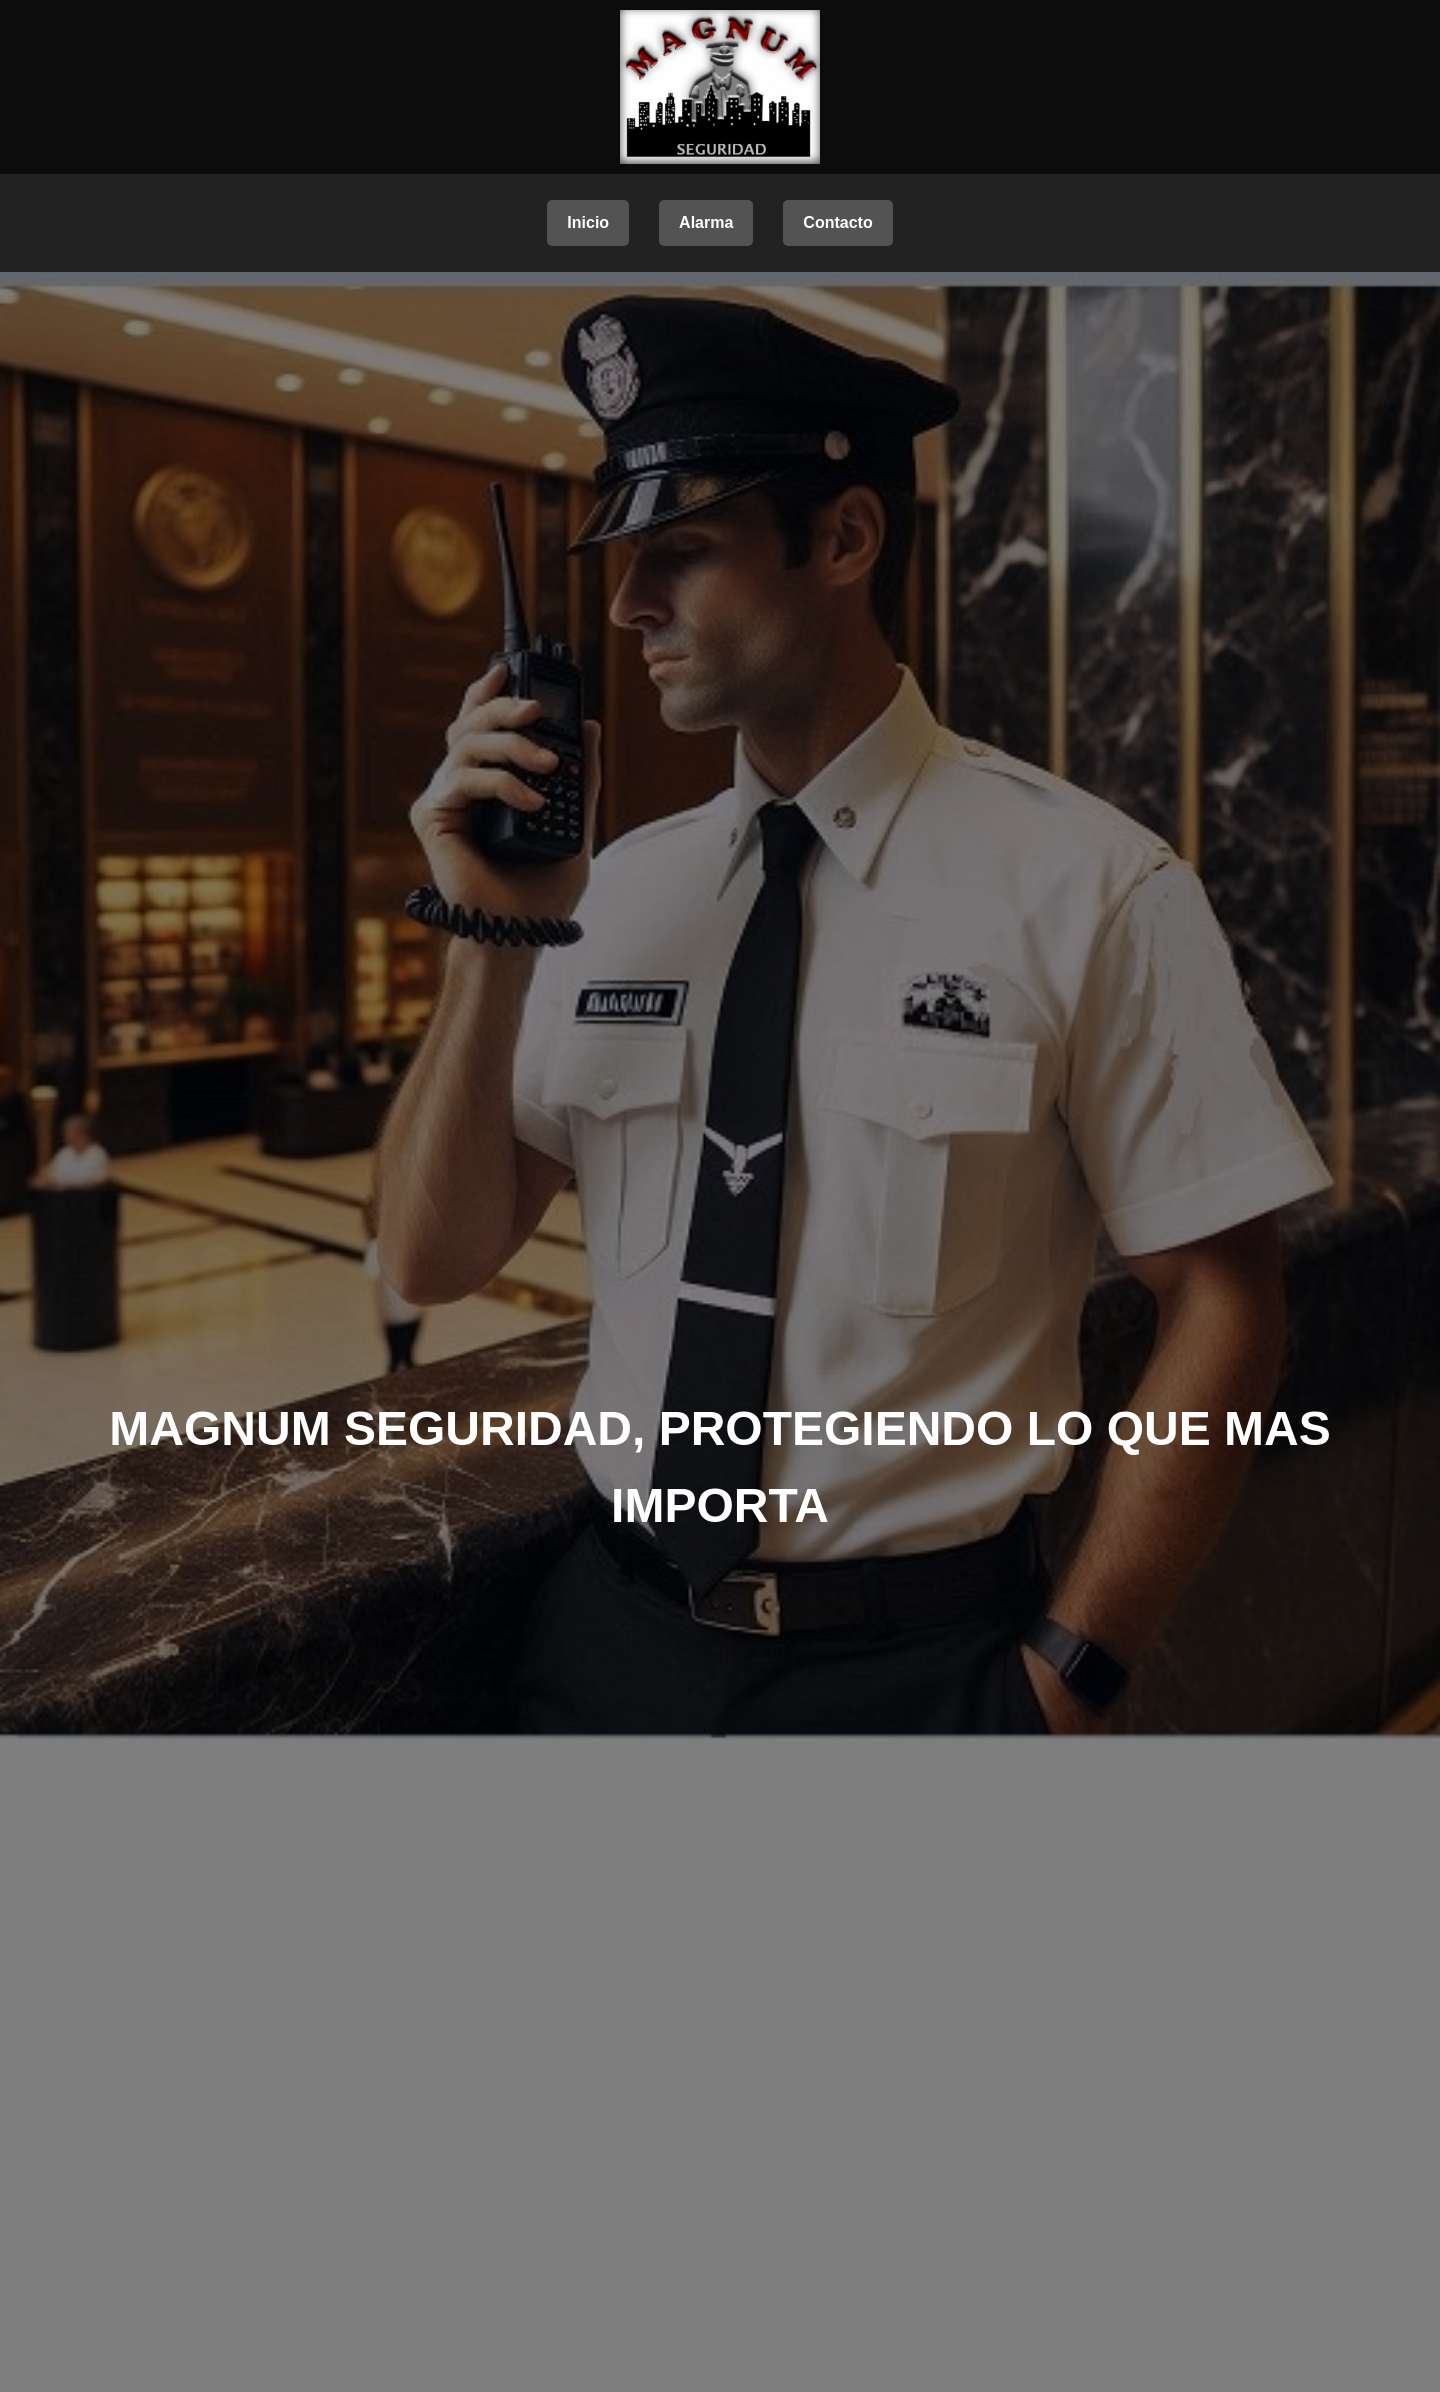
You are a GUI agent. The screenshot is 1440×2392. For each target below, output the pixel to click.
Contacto (837, 222)
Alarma (706, 222)
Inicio (588, 222)
